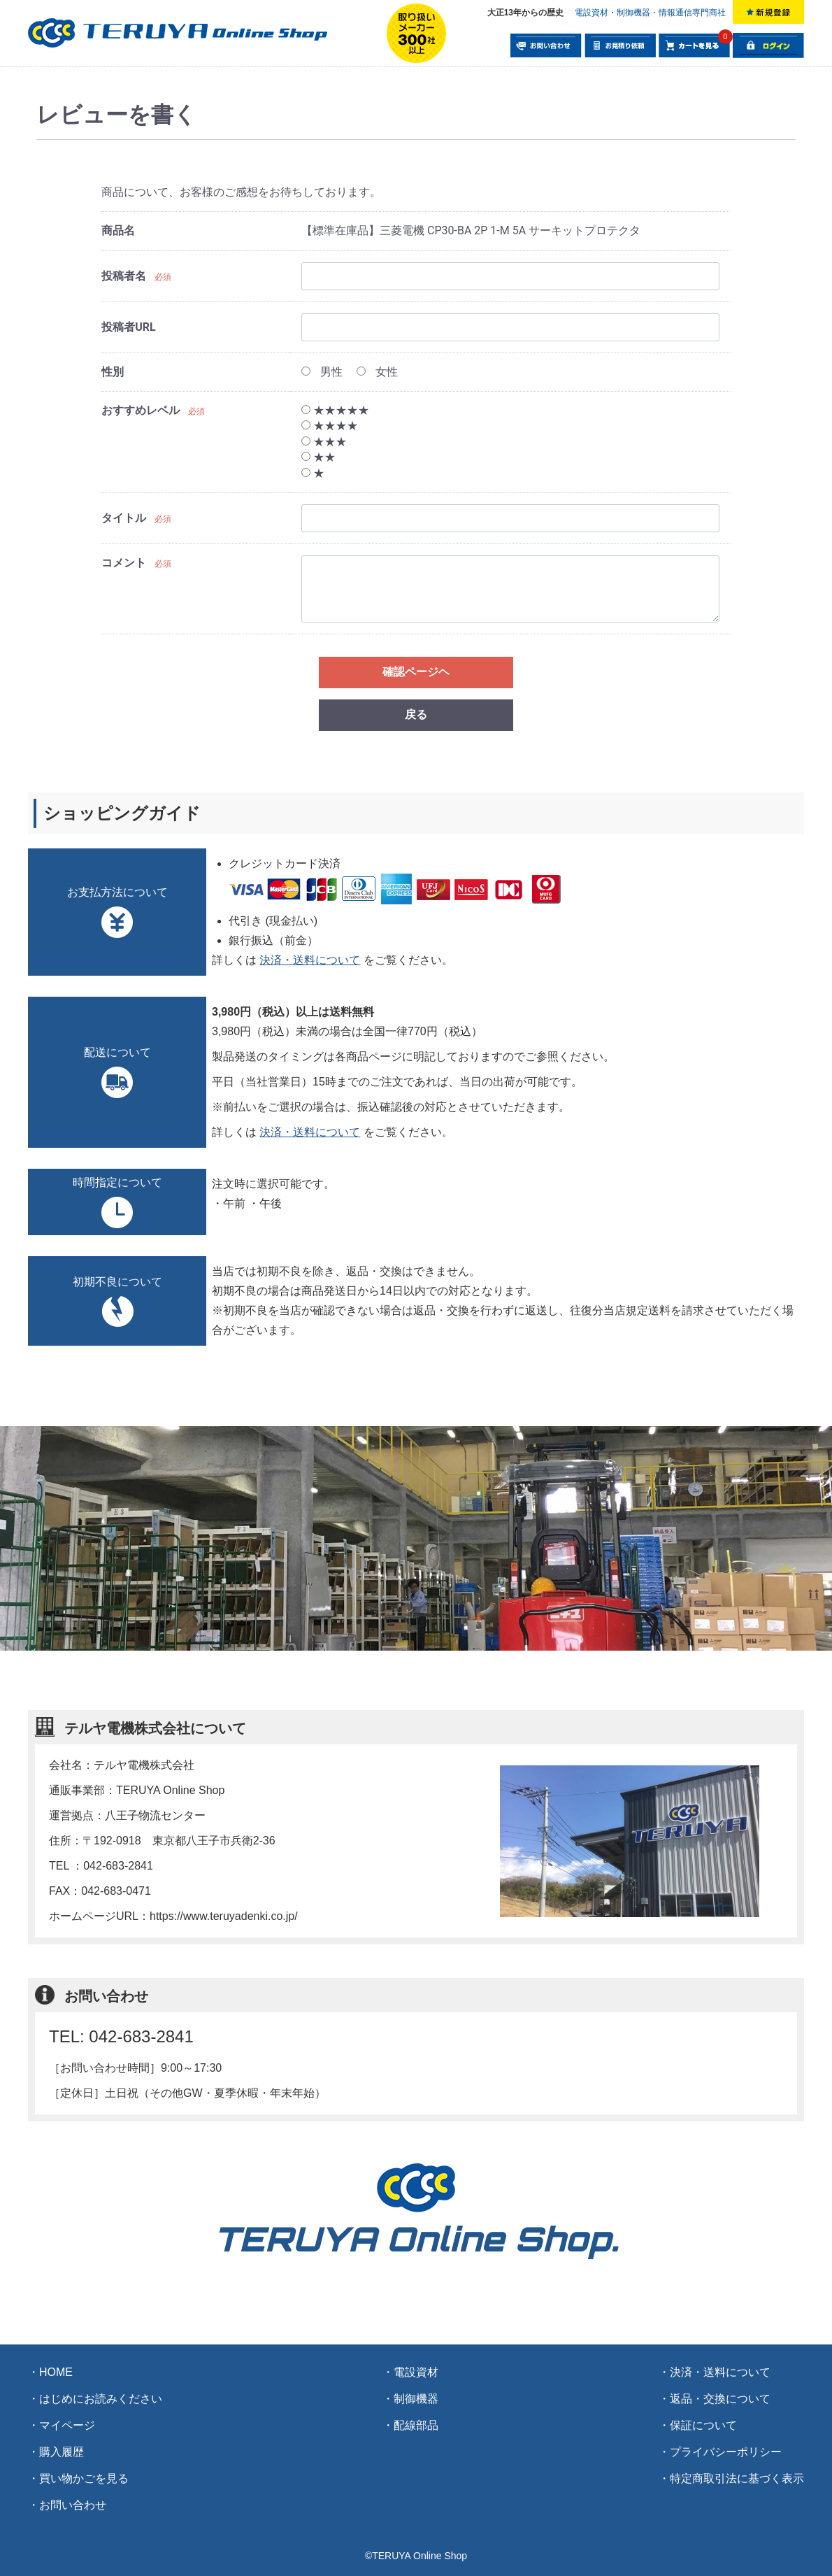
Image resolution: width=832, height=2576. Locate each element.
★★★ (324, 441)
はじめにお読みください (100, 2399)
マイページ (67, 2425)
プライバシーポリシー (726, 2452)
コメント (123, 562)
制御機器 (416, 2399)
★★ (318, 457)
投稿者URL (128, 327)
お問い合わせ (72, 2505)
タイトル (123, 518)
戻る (416, 714)
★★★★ (329, 425)
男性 (322, 371)
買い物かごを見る (84, 2478)
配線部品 (416, 2425)
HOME (56, 2372)
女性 (377, 371)
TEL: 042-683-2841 (121, 2036)
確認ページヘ (416, 671)
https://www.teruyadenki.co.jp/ (224, 1916)
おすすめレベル (140, 410)
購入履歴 (61, 2452)
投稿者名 (123, 276)
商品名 (118, 230)
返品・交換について (720, 2399)
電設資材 (416, 2372)
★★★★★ (335, 410)
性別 (112, 371)
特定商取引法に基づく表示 (737, 2478)
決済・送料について (309, 960)
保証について (703, 2425)
